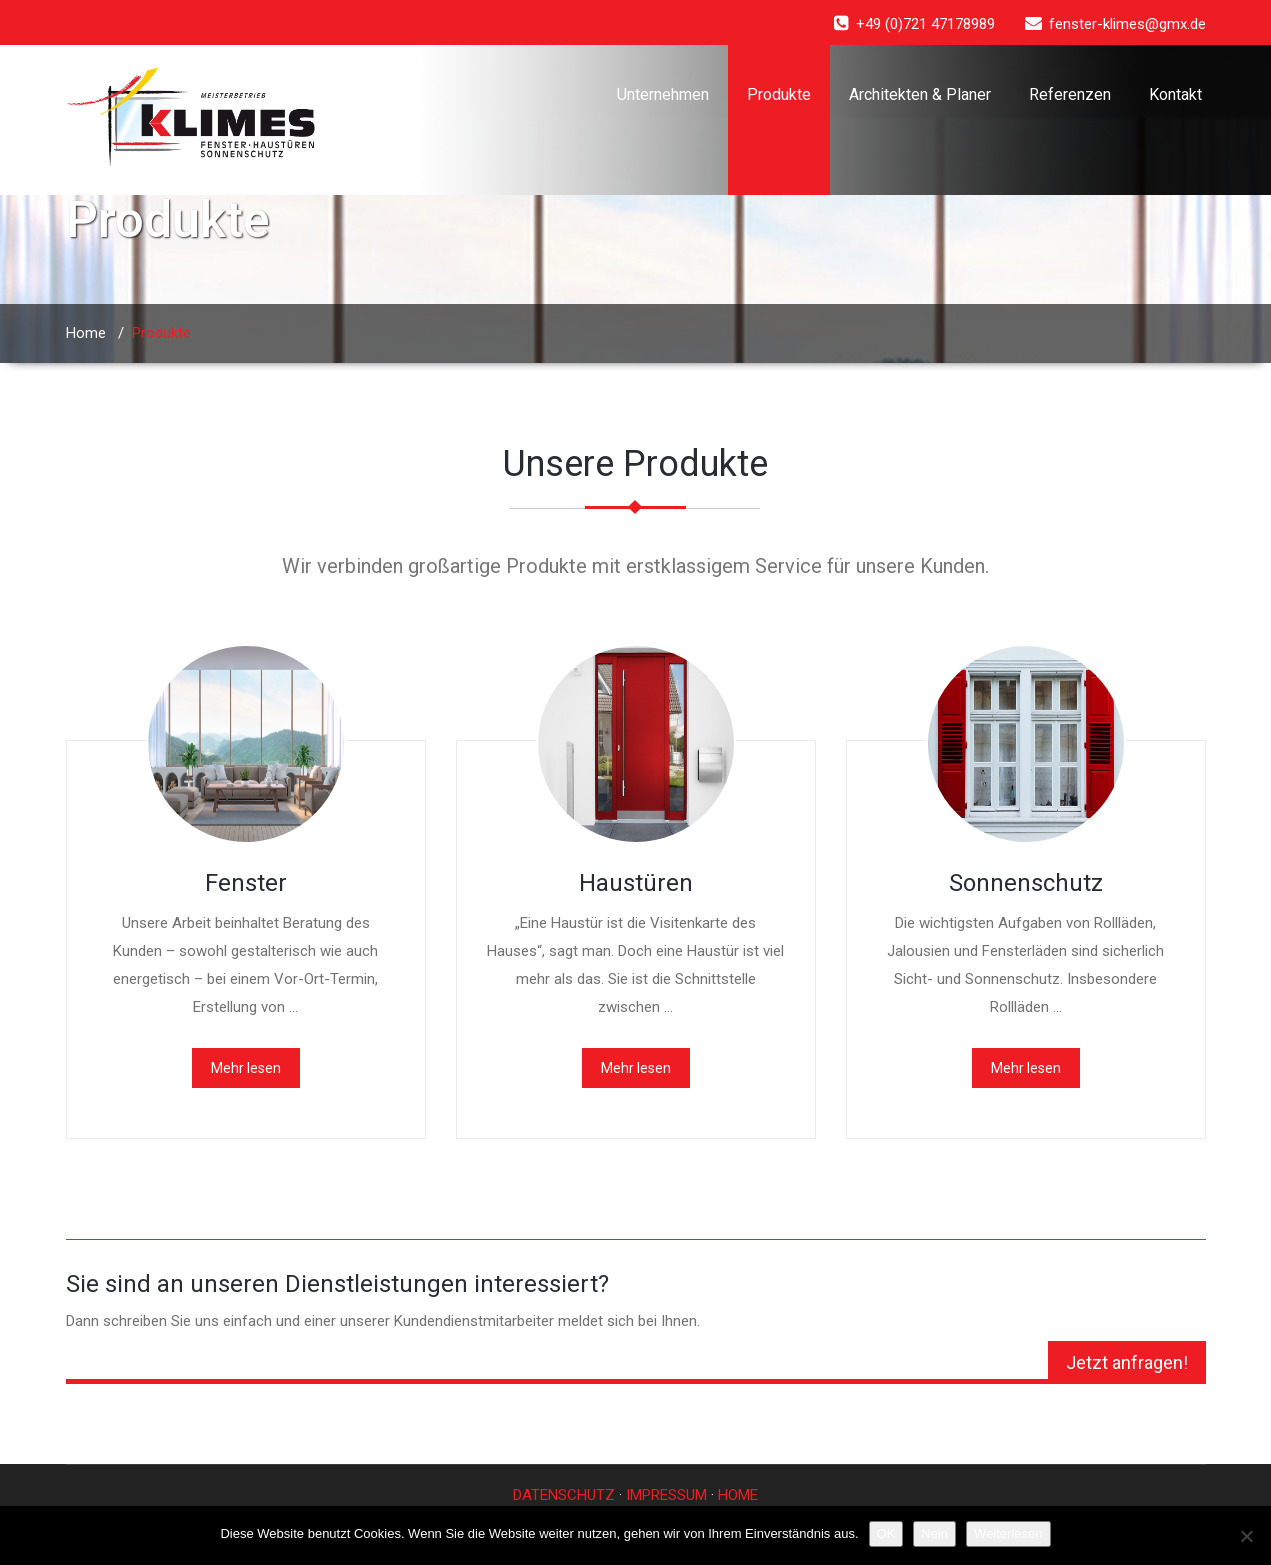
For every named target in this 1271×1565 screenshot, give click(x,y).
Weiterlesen (1008, 1533)
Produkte (779, 94)
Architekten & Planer (920, 94)
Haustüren (636, 883)
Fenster (246, 883)
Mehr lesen (246, 1068)
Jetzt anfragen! (1127, 1362)
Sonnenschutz (1026, 883)
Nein (934, 1533)
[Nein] (1246, 1536)
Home (86, 333)
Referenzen (1070, 94)
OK (886, 1533)
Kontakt (1175, 94)
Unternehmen (663, 94)
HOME (738, 1495)
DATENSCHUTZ (564, 1495)
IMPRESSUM (666, 1495)
